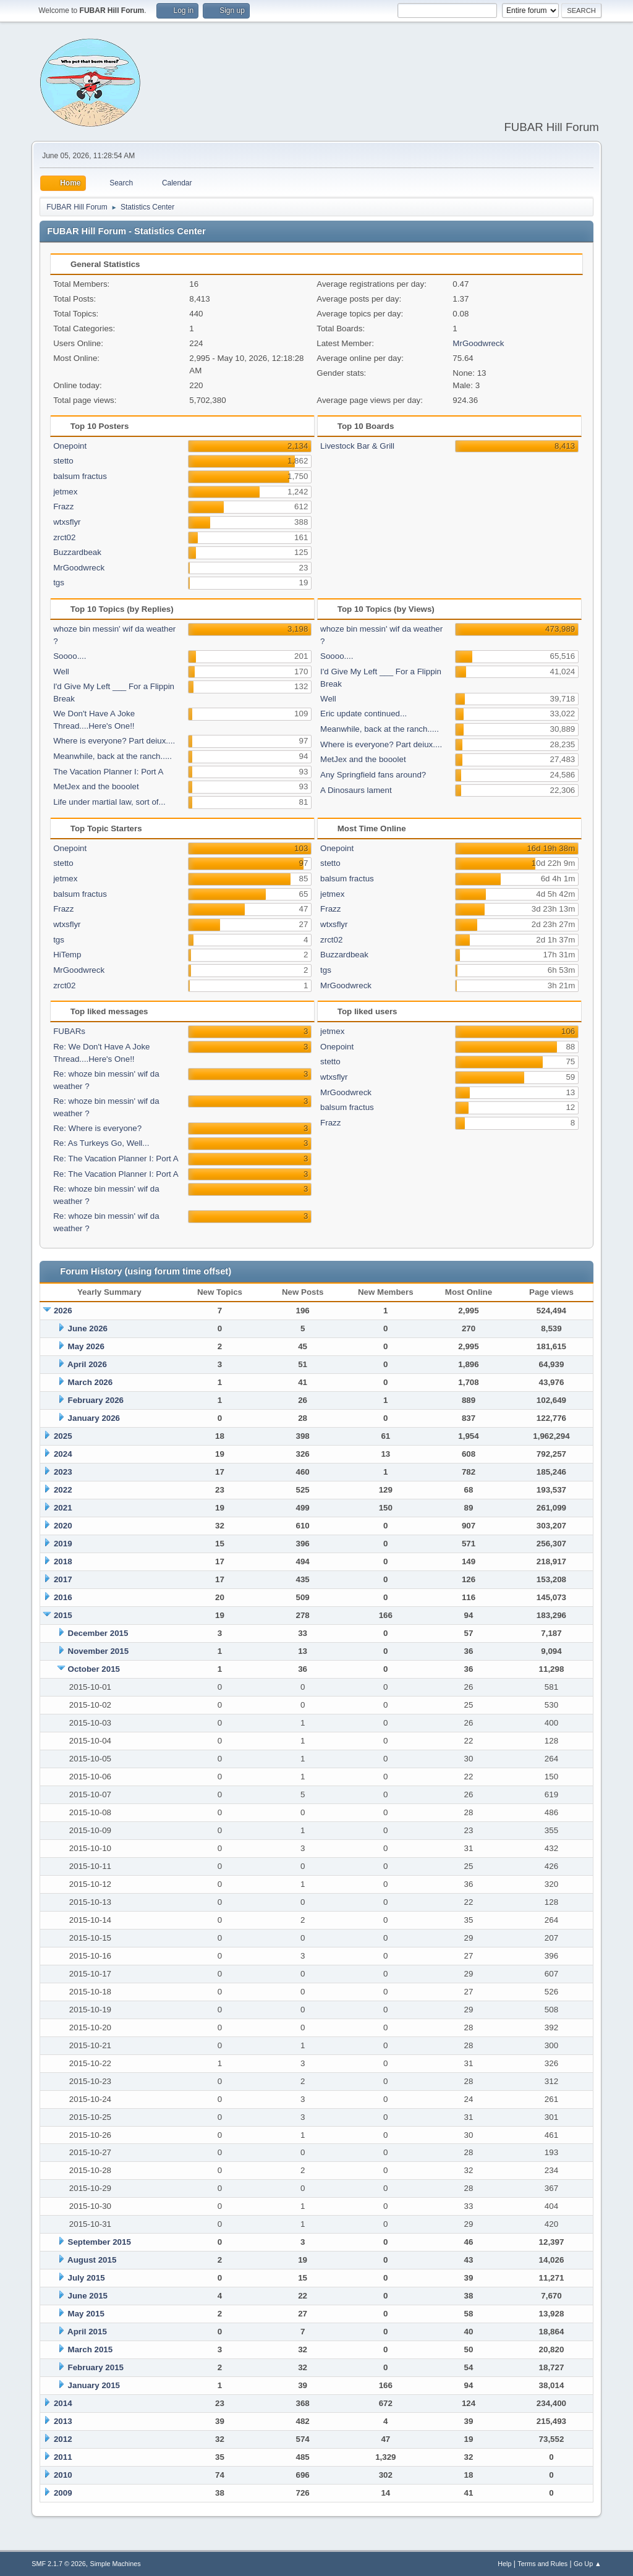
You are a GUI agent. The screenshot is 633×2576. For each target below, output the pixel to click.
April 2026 (87, 1364)
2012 (63, 2439)
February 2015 (96, 2367)
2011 (63, 2457)
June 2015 (88, 2295)
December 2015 (98, 1633)
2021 (63, 1507)
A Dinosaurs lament (356, 790)
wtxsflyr (66, 522)
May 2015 (86, 2313)
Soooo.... (69, 656)
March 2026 (90, 1382)
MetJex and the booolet (96, 786)
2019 (63, 1543)
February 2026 (96, 1400)
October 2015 (94, 1669)
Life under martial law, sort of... (109, 802)
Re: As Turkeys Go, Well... (101, 1143)
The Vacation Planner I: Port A (108, 771)
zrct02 (64, 537)
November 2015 (98, 1651)
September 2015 (99, 2242)
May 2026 (86, 1346)
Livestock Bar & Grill (357, 446)
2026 (63, 1310)
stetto (63, 460)
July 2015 (86, 2277)
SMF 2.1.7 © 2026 (59, 2563)
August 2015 (91, 2260)
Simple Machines (115, 2563)
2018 (63, 1561)
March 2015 (90, 2349)
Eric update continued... (363, 713)
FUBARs (69, 1031)
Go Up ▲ (587, 2563)
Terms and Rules (542, 2563)
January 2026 (94, 1418)
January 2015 (94, 2385)
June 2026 (88, 1328)
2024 (63, 1454)
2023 (63, 1472)
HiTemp (67, 954)
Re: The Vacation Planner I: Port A (116, 1158)
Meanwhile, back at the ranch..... (112, 756)
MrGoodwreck (478, 343)
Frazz (63, 506)
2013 (63, 2421)
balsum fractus (80, 476)
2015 (63, 1615)
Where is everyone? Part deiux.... (114, 740)
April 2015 (87, 2331)
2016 (63, 1597)
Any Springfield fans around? (373, 774)
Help (504, 2563)
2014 (63, 2403)
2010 (63, 2475)
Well (61, 671)
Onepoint (70, 446)
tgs (58, 582)
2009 (63, 2493)
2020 (63, 1525)
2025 (63, 1436)
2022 (63, 1489)
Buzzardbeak (77, 552)
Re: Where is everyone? (97, 1128)
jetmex (65, 491)
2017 (63, 1579)
